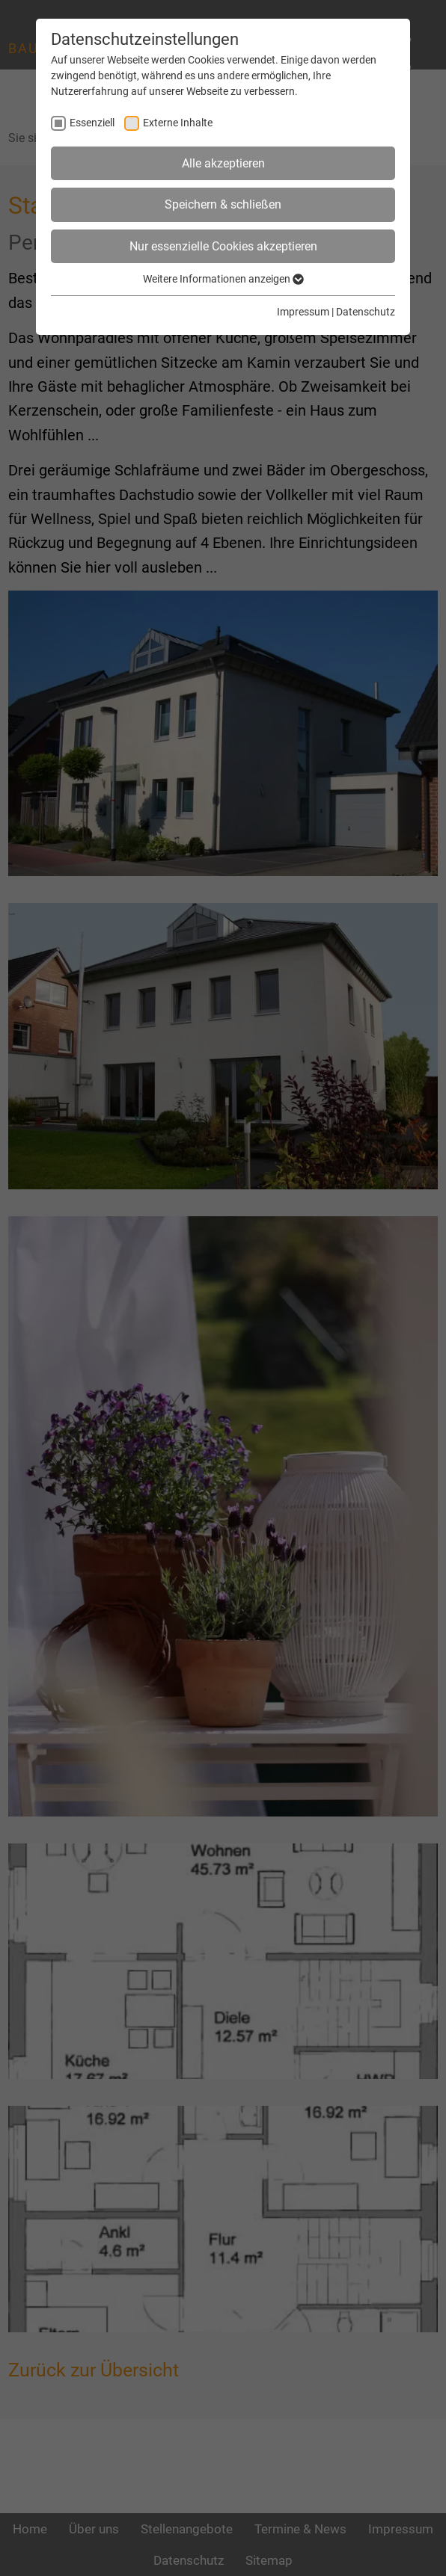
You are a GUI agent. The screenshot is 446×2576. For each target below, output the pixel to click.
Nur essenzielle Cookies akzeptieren (223, 246)
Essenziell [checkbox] (92, 123)
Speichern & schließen (223, 204)
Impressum (303, 312)
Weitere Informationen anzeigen (223, 279)
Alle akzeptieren (223, 163)
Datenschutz (365, 312)
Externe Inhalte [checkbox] (178, 123)
